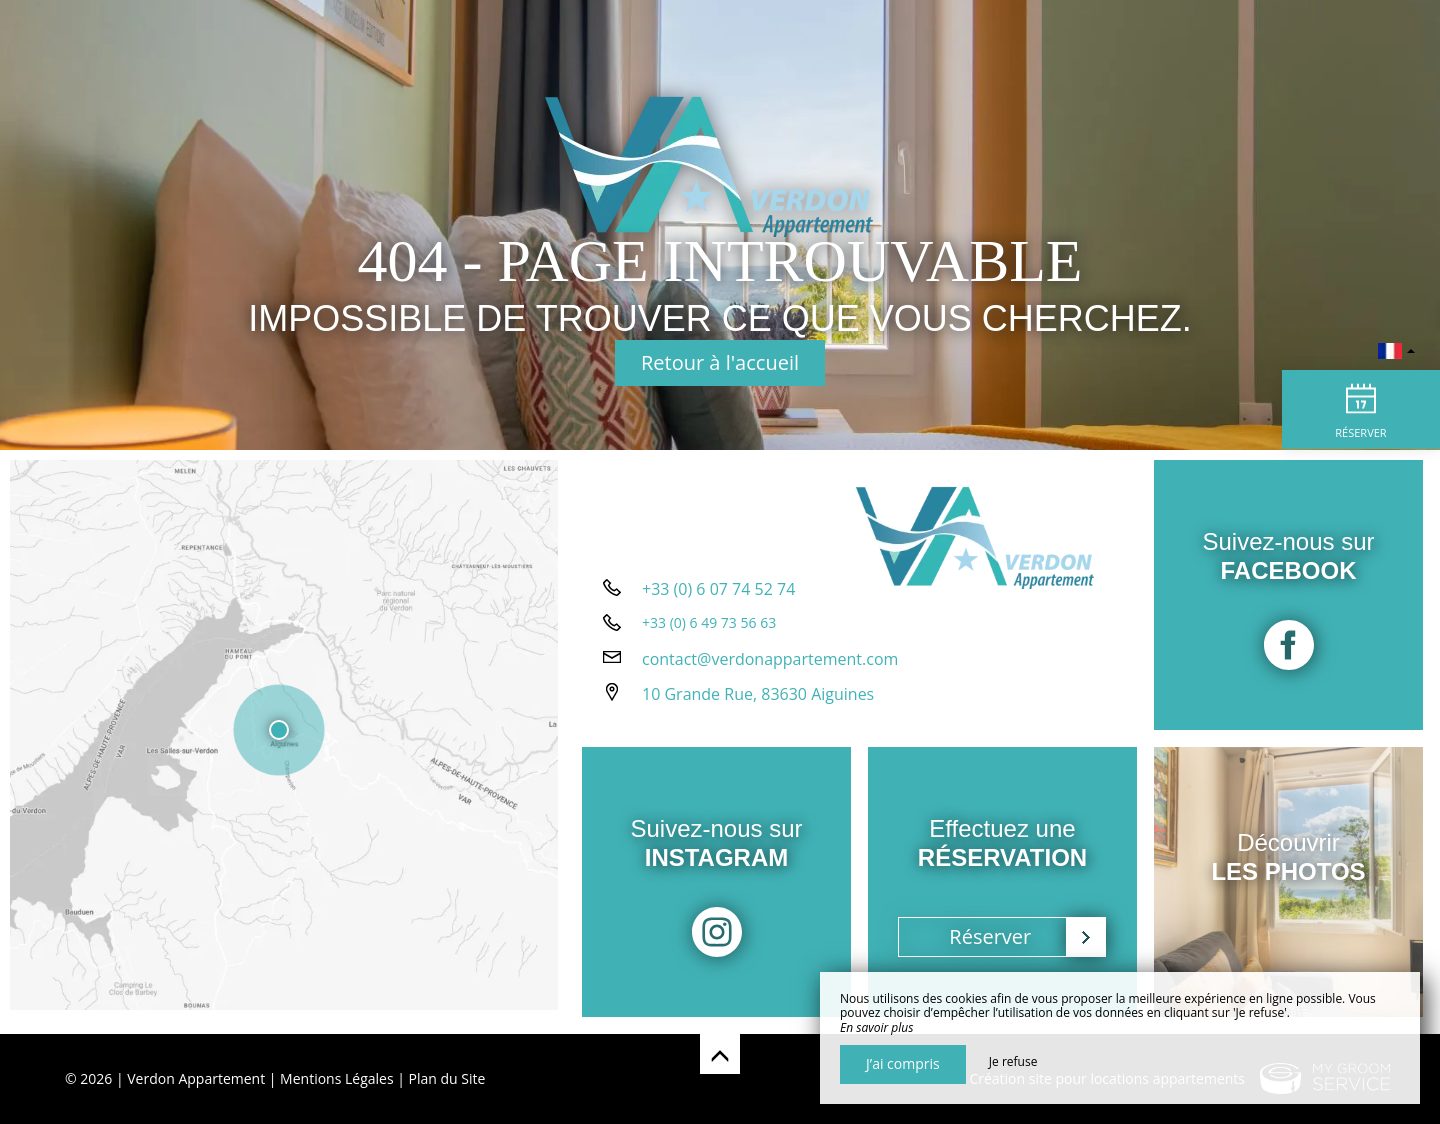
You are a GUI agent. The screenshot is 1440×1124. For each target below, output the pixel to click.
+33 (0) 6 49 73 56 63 (709, 629)
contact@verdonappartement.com (770, 666)
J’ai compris (903, 1063)
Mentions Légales (337, 1078)
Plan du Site (447, 1078)
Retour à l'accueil (720, 362)
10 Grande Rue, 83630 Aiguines (758, 701)
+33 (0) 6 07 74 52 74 (718, 596)
